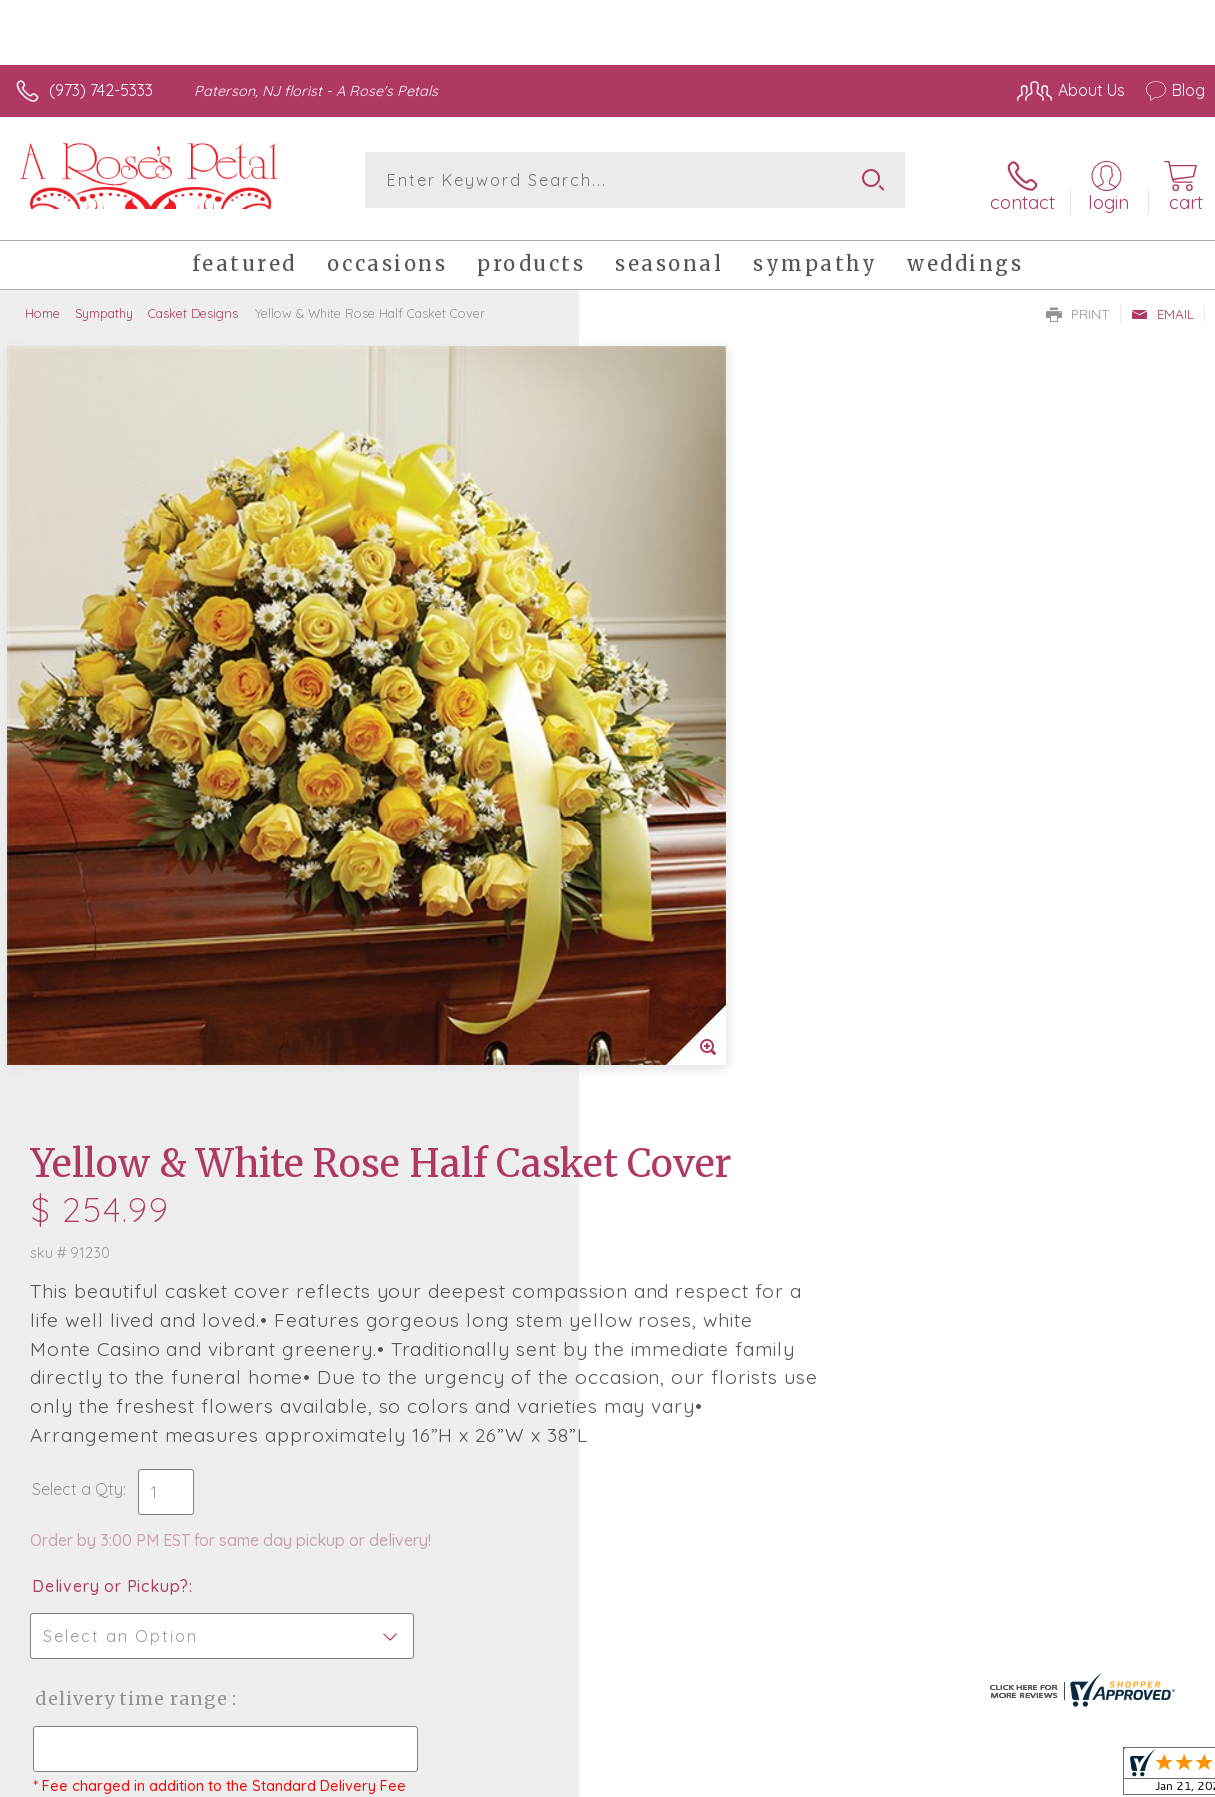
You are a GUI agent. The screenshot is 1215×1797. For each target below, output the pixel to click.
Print (1078, 306)
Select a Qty (656, 777)
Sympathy (104, 305)
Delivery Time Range (709, 986)
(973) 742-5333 (101, 90)
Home (42, 305)
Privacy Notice (865, 1776)
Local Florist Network (1008, 1776)
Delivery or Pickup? (689, 874)
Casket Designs (193, 305)
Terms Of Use (747, 1776)
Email (1162, 306)
